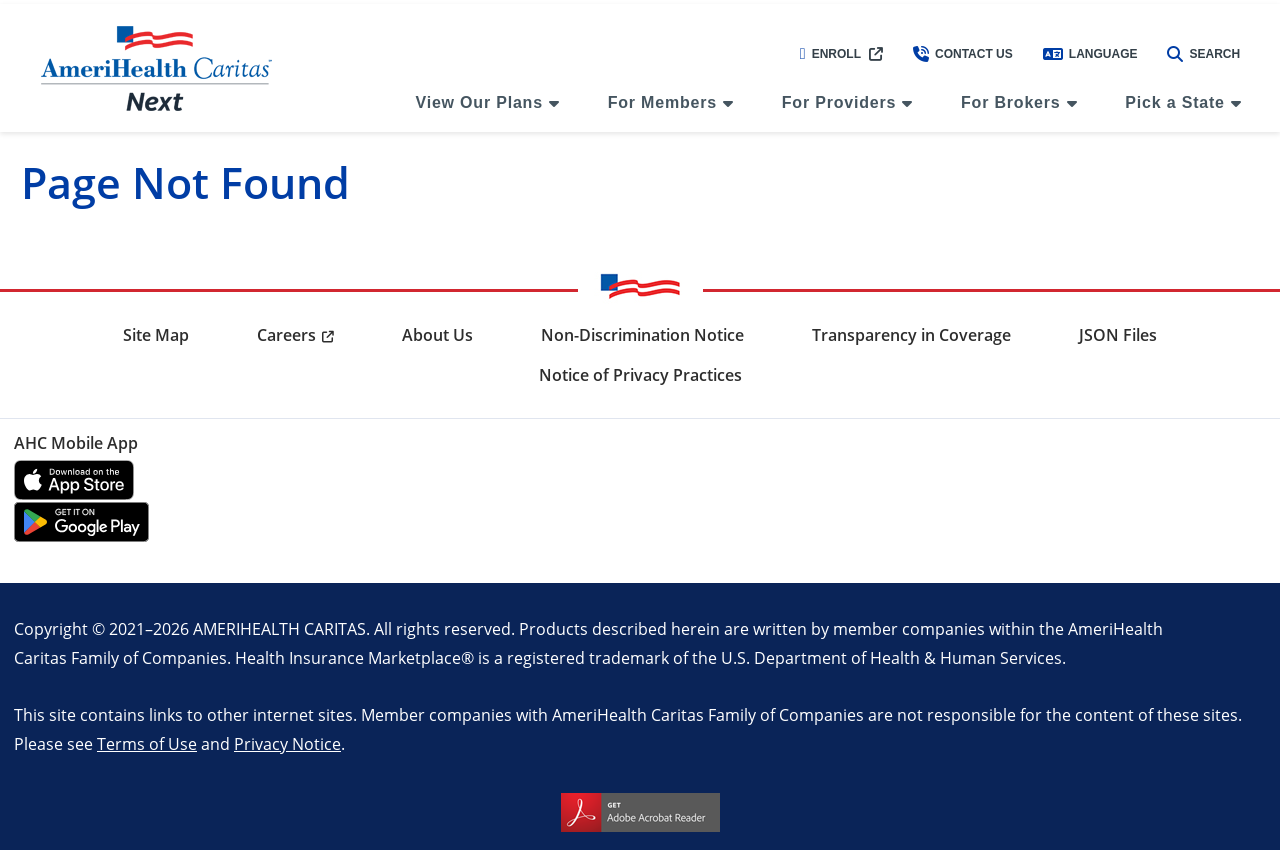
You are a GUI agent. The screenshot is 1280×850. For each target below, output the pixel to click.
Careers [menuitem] (286, 335)
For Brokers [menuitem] (1011, 102)
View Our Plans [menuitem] (478, 102)
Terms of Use (147, 743)
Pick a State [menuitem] (1174, 102)
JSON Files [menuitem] (1118, 335)
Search (1203, 54)
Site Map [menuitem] (156, 335)
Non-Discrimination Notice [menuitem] (642, 335)
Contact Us (963, 54)
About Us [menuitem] (437, 335)
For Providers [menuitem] (839, 102)
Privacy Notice (287, 743)
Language (1090, 54)
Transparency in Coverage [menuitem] (911, 335)
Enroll (830, 54)
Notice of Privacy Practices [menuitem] (640, 375)
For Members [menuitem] (662, 102)
